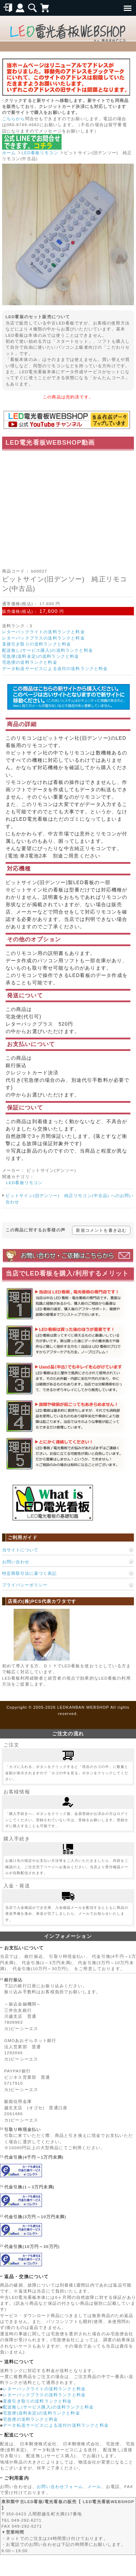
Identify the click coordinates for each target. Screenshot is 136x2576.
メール (94, 2486)
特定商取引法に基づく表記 (29, 1573)
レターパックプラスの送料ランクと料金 (43, 638)
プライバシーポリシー (25, 1585)
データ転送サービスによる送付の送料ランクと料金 (55, 668)
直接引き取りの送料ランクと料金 (36, 644)
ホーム (9, 152)
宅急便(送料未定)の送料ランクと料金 (40, 656)
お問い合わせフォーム (60, 2486)
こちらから (13, 118)
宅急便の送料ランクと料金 (29, 662)
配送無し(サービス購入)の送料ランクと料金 (47, 650)
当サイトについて (20, 1549)
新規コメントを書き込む (101, 1230)
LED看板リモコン (40, 152)
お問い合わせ (15, 1561)
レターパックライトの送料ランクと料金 (43, 631)
